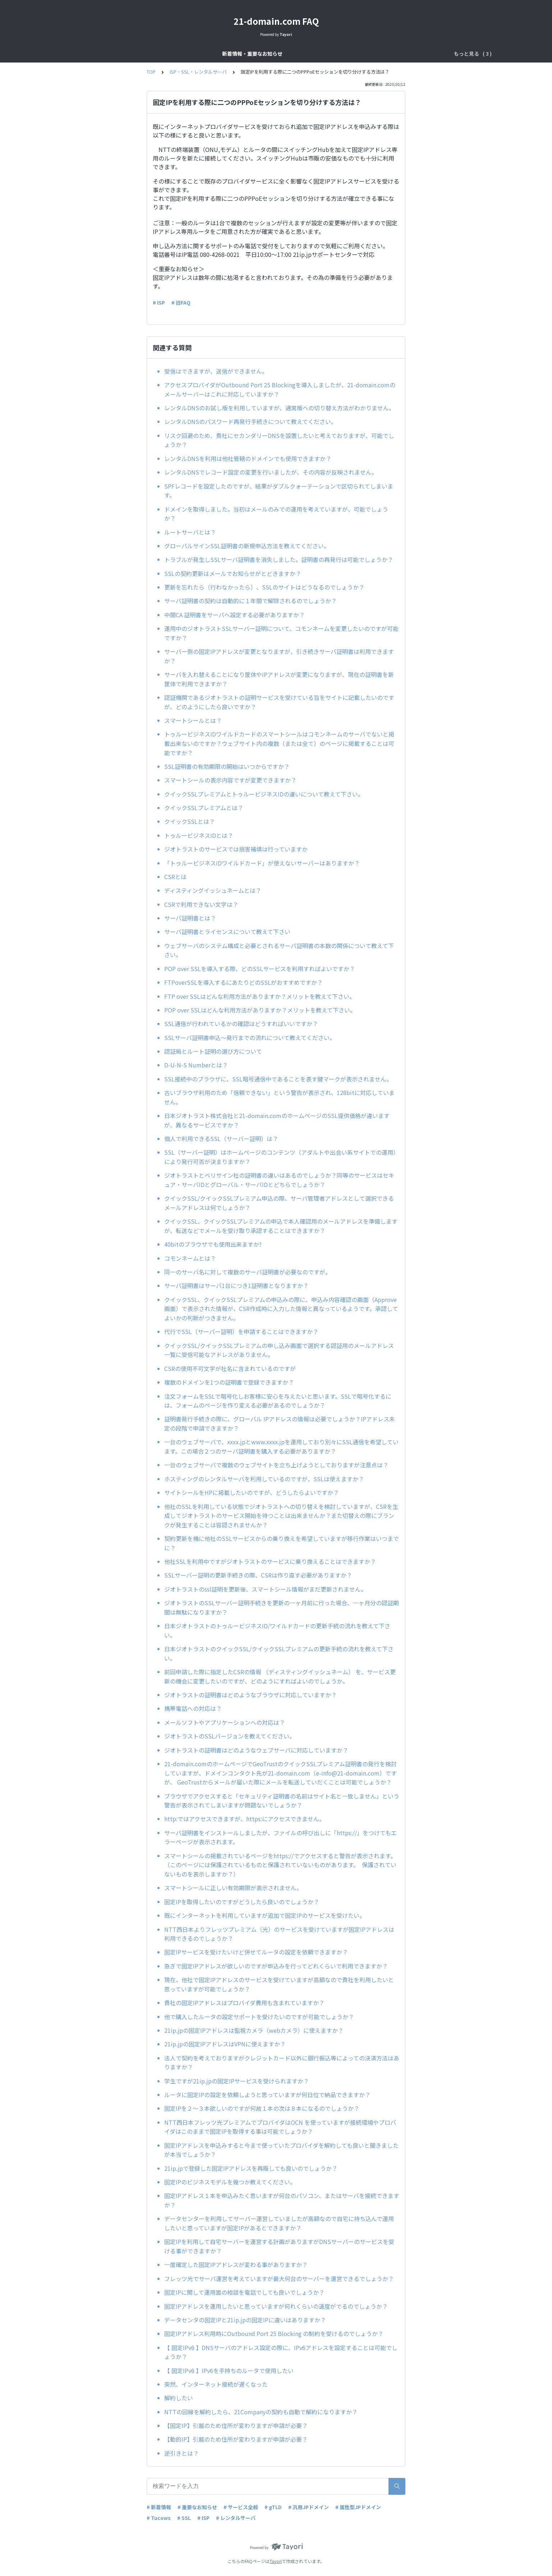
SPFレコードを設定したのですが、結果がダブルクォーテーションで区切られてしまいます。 (278, 491)
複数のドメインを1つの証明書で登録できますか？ (229, 1382)
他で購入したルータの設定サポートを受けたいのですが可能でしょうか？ (259, 2016)
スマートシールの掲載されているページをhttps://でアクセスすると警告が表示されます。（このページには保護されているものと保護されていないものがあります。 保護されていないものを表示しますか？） (280, 1864)
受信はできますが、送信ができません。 (216, 371)
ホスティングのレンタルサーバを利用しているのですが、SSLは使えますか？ (267, 1478)
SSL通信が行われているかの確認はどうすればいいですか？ (241, 1023)
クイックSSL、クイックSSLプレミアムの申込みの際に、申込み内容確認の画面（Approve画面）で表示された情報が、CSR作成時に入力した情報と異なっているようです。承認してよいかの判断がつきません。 (281, 1308)
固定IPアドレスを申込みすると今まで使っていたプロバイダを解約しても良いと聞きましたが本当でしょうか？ (281, 2150)
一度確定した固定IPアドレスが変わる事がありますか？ (236, 2264)
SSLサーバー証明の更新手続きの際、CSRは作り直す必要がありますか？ (261, 1575)
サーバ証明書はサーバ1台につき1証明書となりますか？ (236, 1285)
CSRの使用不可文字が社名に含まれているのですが (230, 1368)
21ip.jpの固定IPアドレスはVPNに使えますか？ (225, 2044)
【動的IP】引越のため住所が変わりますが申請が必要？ (236, 2439)
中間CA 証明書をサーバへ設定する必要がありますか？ (234, 614)
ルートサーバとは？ (190, 532)
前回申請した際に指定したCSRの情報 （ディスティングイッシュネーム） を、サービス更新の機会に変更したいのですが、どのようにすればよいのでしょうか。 (280, 1676)
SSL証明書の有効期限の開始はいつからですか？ (229, 766)
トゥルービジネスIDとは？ (198, 835)
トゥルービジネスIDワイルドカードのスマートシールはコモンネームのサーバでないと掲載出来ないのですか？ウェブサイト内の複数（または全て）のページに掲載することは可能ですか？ (279, 743)
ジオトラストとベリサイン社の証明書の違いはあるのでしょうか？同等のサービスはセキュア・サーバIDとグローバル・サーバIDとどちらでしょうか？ (279, 1180)
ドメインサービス (290, 53)
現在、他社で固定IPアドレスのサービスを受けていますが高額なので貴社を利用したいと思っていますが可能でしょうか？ (279, 1984)
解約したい (178, 2397)
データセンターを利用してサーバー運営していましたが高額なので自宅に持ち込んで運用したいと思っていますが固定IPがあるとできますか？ (279, 2223)
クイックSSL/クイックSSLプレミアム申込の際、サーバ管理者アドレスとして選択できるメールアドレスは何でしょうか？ (279, 1203)
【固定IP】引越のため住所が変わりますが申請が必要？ (236, 2425)
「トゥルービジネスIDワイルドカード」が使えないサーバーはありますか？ (262, 863)
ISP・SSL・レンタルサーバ (351, 53)
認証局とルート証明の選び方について (213, 1051)
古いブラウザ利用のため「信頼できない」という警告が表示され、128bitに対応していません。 (279, 1097)
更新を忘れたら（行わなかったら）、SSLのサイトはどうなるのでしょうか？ (264, 587)
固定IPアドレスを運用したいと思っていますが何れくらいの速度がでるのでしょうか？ (276, 2306)
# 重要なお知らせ (197, 2507)
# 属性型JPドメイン (358, 2507)
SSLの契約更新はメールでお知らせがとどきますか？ (232, 573)
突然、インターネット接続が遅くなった (216, 2384)
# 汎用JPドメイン (308, 2507)
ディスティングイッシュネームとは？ (212, 890)
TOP (151, 71)
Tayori (276, 2561)
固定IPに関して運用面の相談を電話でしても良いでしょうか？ (244, 2292)
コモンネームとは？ (190, 1258)
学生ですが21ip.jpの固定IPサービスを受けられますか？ (236, 2081)
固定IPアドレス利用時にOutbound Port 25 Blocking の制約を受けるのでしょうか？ (273, 2333)
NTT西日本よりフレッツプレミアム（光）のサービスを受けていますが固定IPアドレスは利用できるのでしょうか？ (279, 1934)
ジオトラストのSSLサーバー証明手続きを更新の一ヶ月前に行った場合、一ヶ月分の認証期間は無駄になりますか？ (281, 1607)
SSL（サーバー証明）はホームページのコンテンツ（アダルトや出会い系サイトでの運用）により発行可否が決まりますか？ (281, 1157)
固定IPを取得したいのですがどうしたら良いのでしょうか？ (241, 1901)
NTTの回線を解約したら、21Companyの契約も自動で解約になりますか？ (261, 2412)
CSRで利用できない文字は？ (201, 904)
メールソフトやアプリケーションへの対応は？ (224, 1722)
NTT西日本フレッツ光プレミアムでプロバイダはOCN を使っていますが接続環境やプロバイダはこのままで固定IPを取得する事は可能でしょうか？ (280, 2127)
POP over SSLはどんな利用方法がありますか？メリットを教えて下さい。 (260, 1010)
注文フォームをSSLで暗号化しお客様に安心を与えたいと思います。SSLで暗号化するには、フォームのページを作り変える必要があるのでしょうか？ (277, 1401)
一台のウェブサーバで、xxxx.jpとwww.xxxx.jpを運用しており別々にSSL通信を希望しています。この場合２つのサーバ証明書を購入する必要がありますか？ (281, 1446)
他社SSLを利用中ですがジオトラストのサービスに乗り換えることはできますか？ (270, 1561)
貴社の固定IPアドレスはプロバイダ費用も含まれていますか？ (244, 2002)
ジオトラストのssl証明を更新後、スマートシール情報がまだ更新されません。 (265, 1589)
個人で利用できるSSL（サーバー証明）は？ (221, 1138)
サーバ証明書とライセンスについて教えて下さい (227, 931)
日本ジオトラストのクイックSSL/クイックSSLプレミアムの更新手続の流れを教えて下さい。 (279, 1653)
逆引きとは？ (181, 2453)
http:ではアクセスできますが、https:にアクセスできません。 (246, 1818)
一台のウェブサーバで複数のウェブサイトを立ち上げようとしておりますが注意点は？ (276, 1464)
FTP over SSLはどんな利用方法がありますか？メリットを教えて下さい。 (259, 996)
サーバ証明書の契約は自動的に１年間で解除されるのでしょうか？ (250, 600)
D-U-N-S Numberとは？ (196, 1065)
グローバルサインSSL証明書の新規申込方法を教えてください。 (247, 545)
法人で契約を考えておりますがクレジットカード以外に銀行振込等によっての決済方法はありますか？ (281, 2063)
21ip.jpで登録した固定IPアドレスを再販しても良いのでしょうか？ (250, 2168)
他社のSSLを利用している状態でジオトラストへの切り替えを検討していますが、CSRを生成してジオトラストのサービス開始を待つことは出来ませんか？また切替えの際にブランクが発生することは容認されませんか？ (281, 1515)
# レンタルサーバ (236, 2517)
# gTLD (273, 2507)
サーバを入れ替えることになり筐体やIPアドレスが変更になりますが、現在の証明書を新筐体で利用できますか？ (279, 679)
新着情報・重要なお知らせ (189, 53)
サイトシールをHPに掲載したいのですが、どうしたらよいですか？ (254, 1492)
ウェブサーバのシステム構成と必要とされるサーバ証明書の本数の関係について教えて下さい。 (279, 950)
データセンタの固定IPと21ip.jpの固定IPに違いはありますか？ (245, 2320)
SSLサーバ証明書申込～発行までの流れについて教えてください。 (249, 1037)
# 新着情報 (159, 2507)
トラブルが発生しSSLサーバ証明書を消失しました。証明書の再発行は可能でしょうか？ (278, 559)
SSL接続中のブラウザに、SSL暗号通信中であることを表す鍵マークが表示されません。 (278, 1079)
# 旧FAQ (180, 302)
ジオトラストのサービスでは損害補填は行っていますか (236, 849)
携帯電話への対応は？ (193, 1708)
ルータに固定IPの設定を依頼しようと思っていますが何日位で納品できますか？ (267, 2094)
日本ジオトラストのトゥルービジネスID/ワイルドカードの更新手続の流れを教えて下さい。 (277, 1630)
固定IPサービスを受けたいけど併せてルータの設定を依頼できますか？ (256, 1952)
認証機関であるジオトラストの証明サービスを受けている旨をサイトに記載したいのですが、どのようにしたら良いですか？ (279, 702)
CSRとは (175, 876)
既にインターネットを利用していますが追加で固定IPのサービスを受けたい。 (264, 1915)
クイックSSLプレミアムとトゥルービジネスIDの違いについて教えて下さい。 (264, 794)
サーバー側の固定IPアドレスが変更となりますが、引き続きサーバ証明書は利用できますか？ (279, 656)
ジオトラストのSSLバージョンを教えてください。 (229, 1736)
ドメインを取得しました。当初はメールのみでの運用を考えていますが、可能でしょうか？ (276, 514)
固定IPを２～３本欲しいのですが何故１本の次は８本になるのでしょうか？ (261, 2108)
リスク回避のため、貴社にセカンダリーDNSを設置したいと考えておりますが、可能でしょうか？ (279, 440)
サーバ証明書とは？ (190, 918)
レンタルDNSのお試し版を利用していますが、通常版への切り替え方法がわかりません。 (279, 407)
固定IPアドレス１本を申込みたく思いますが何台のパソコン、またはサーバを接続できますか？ (281, 2200)
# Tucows (159, 2517)
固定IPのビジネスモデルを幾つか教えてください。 (230, 2182)
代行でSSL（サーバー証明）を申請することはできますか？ (241, 1331)
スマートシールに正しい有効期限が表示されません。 (234, 1887)
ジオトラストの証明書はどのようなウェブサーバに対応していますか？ (259, 1750)
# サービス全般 (241, 2507)
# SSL (184, 2517)
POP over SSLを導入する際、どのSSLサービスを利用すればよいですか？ (259, 968)
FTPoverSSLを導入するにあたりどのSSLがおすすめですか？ (243, 982)
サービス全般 (245, 53)
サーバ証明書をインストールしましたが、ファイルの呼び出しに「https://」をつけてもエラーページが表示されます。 (280, 1837)
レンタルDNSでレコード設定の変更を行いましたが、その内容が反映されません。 (270, 472)
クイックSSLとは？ (189, 821)
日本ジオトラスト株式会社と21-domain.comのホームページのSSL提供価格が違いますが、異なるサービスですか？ (277, 1120)
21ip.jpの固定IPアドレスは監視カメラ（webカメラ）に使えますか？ (254, 2030)
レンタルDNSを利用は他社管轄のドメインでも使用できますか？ (247, 458)
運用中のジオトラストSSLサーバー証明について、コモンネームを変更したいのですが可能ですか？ (281, 633)
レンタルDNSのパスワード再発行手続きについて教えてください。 (250, 421)
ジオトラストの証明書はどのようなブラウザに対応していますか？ (253, 1694)
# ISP (159, 302)
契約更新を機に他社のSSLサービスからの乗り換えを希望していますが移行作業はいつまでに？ (281, 1543)
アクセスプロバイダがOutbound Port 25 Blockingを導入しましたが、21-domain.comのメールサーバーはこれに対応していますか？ (279, 389)
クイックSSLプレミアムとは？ (203, 807)
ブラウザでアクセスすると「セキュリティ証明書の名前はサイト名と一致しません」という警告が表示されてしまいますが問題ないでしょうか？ (281, 1801)
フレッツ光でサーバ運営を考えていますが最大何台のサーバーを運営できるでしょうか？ (279, 2278)
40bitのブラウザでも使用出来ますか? (215, 1244)
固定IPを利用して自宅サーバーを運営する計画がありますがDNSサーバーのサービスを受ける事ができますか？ (279, 2246)
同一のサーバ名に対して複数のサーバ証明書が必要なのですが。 (247, 1272)
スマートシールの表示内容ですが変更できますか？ (230, 780)
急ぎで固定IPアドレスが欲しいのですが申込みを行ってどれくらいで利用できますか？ (276, 1966)
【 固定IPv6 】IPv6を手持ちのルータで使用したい (229, 2370)
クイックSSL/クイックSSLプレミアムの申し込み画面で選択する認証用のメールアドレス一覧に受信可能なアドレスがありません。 (279, 1350)
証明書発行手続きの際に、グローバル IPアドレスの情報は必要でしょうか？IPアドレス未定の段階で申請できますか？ (279, 1423)
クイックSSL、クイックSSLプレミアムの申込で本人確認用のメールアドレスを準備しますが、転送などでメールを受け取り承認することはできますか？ (280, 1226)
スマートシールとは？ (193, 720)
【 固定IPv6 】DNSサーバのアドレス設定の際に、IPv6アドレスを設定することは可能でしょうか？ (280, 2352)
